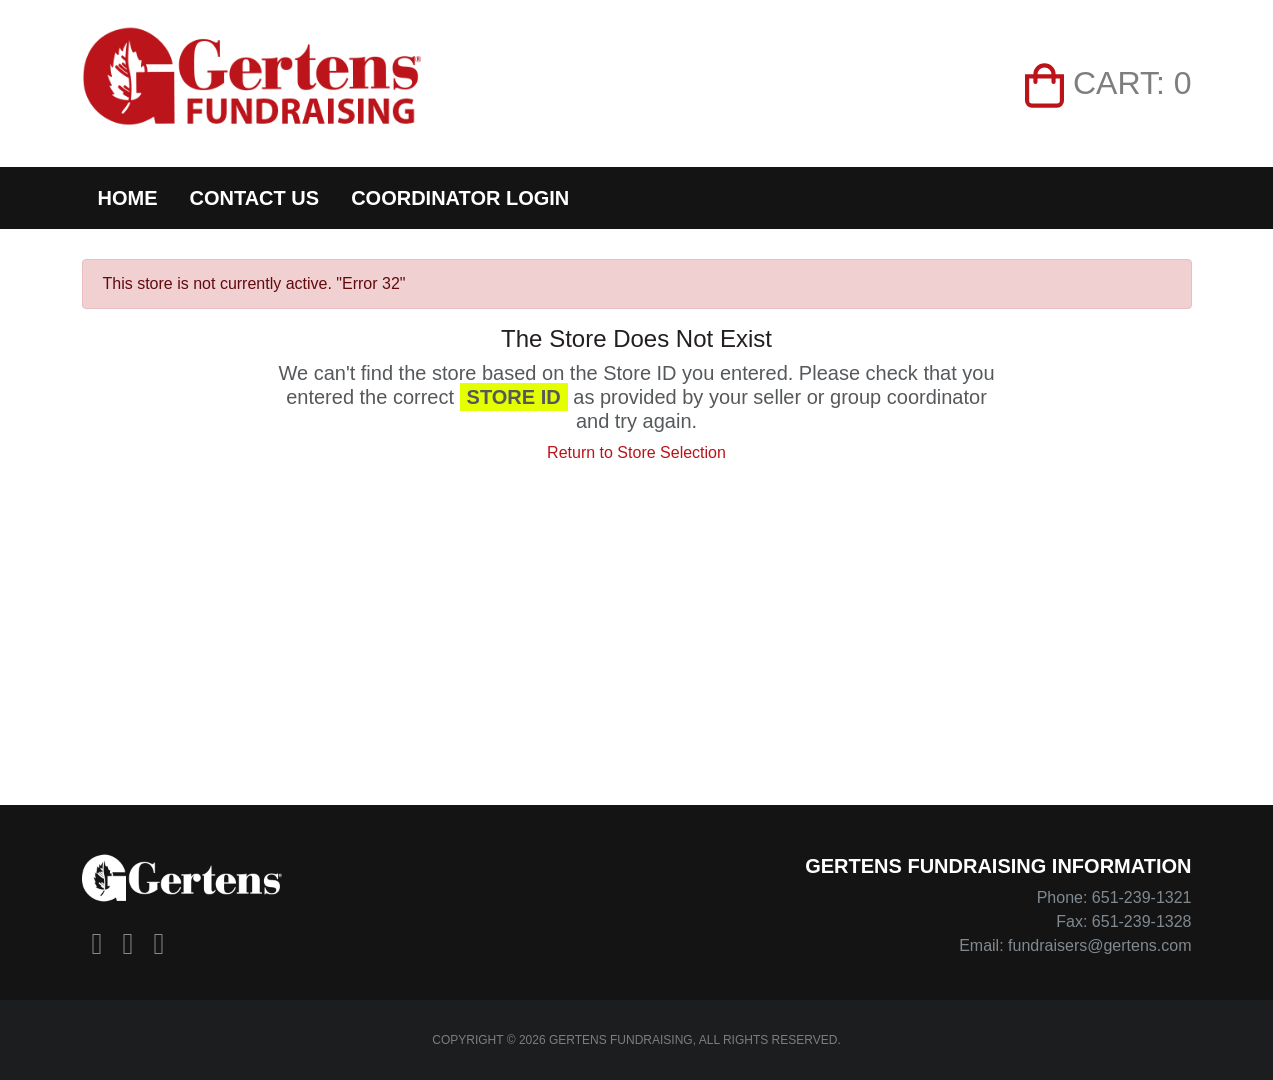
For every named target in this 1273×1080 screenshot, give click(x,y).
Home (128, 198)
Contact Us (255, 198)
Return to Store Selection (636, 452)
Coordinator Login (460, 198)
